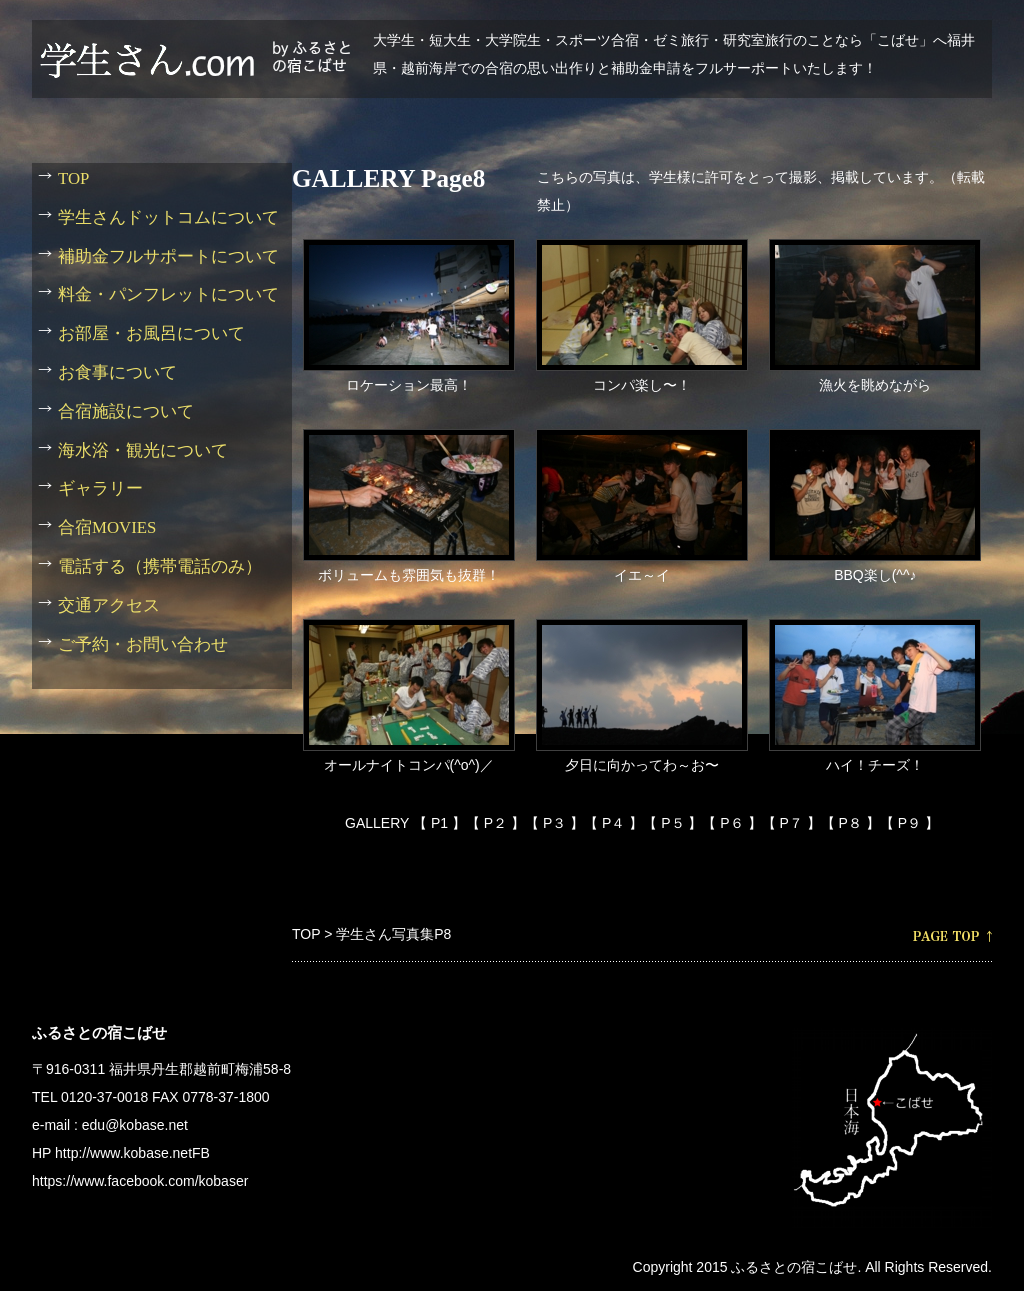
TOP (306, 934)
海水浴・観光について (143, 450)
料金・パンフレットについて (168, 294)
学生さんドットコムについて (168, 217)
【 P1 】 (439, 823)
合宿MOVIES (107, 527)
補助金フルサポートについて (168, 256)
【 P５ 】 (672, 823)
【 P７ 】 (791, 823)
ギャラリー (100, 488)
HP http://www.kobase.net (112, 1153)
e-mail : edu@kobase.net (110, 1125)
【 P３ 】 (554, 823)
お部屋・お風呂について (151, 333)
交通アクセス (109, 605)
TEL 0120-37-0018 (90, 1097)
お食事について (117, 372)
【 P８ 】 (850, 823)
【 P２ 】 (495, 823)
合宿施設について (126, 411)
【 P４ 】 (613, 823)
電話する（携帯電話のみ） (160, 566)
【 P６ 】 (731, 823)
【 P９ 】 (909, 823)
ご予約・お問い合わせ (143, 644)
